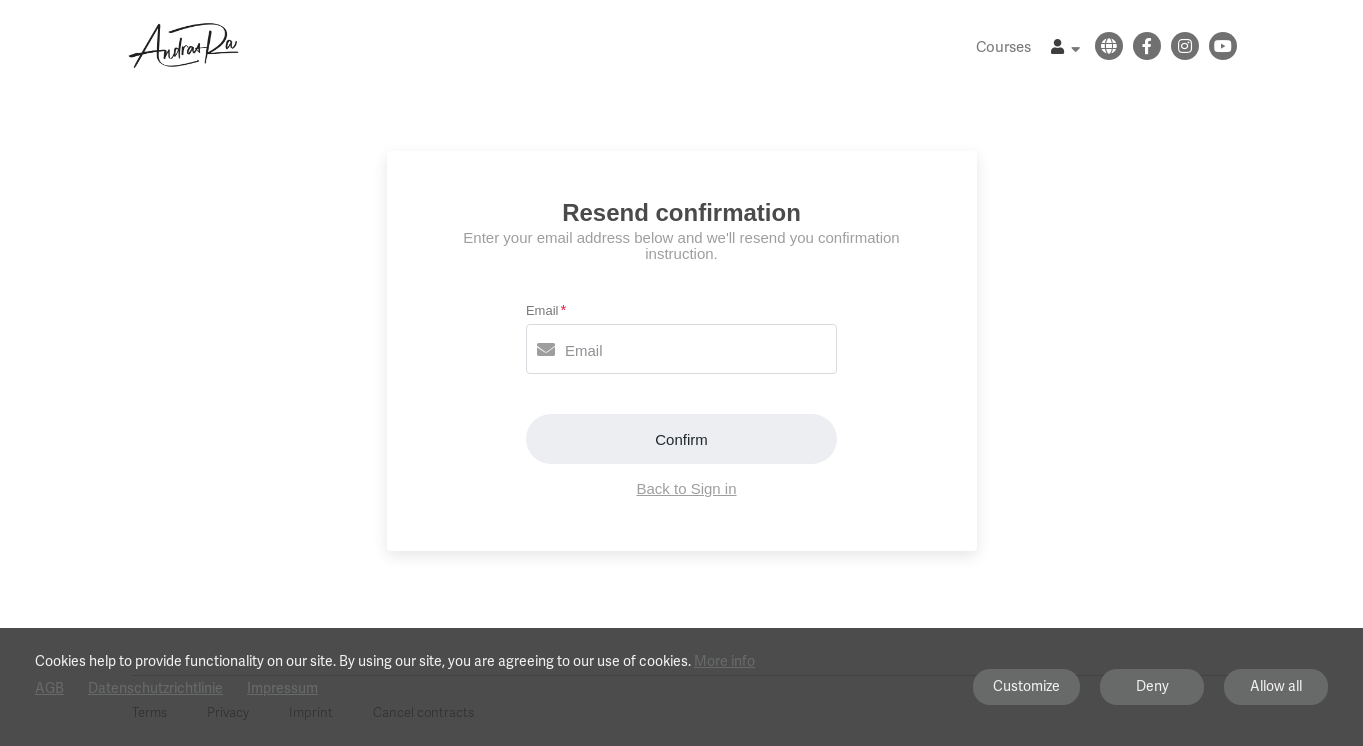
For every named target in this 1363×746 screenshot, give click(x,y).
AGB (49, 688)
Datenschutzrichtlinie (155, 688)
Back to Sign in (686, 488)
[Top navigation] (1065, 49)
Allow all (1276, 686)
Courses (1003, 47)
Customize (1026, 686)
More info (724, 661)
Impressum (282, 688)
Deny (1152, 686)
